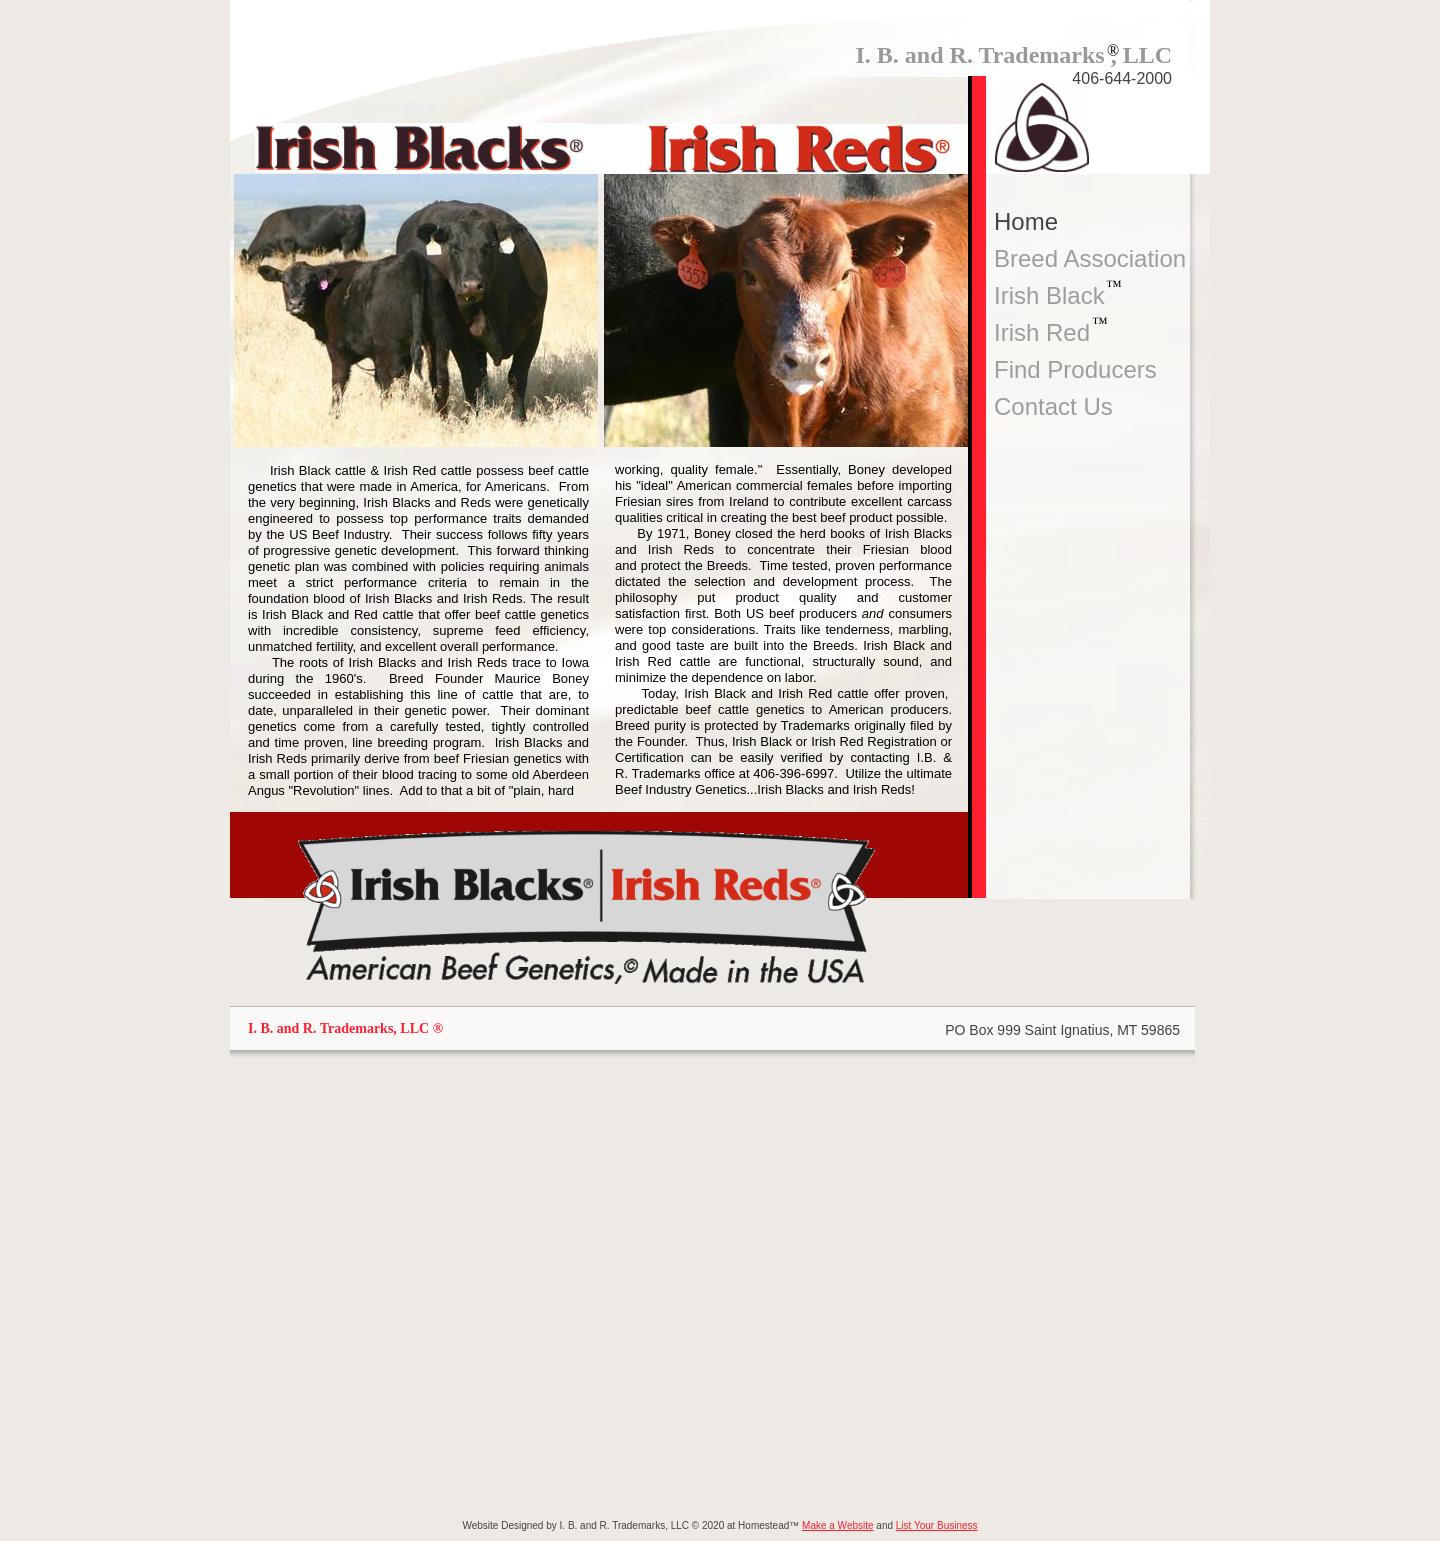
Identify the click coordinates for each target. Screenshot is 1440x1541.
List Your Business (937, 1525)
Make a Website (838, 1525)
